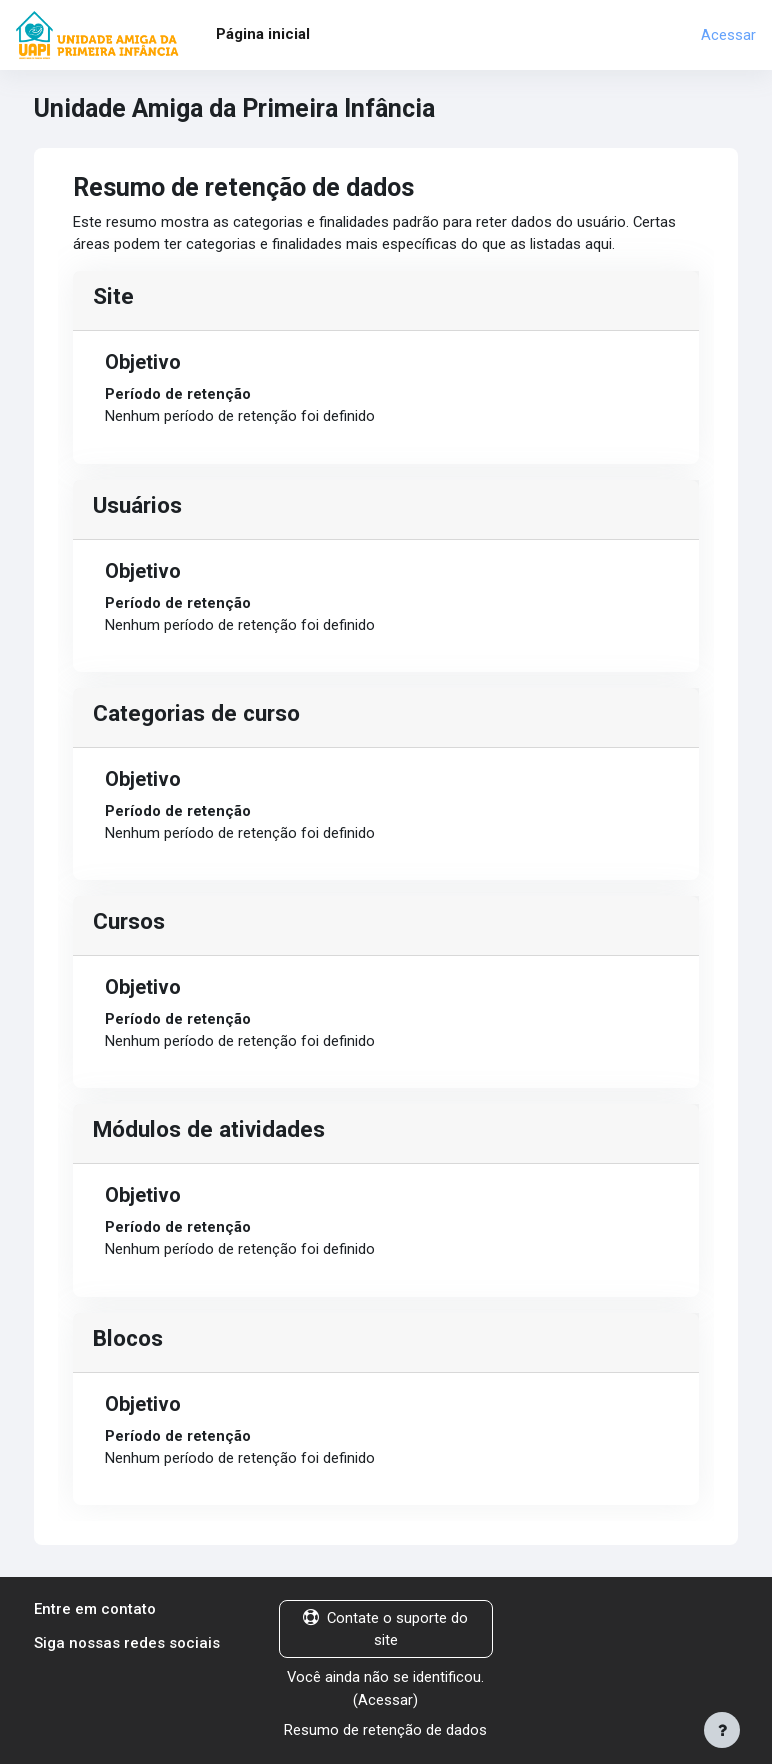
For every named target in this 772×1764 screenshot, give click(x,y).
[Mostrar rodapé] (722, 1730)
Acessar (728, 35)
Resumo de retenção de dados (385, 1730)
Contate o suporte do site (385, 1629)
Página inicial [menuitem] (263, 34)
